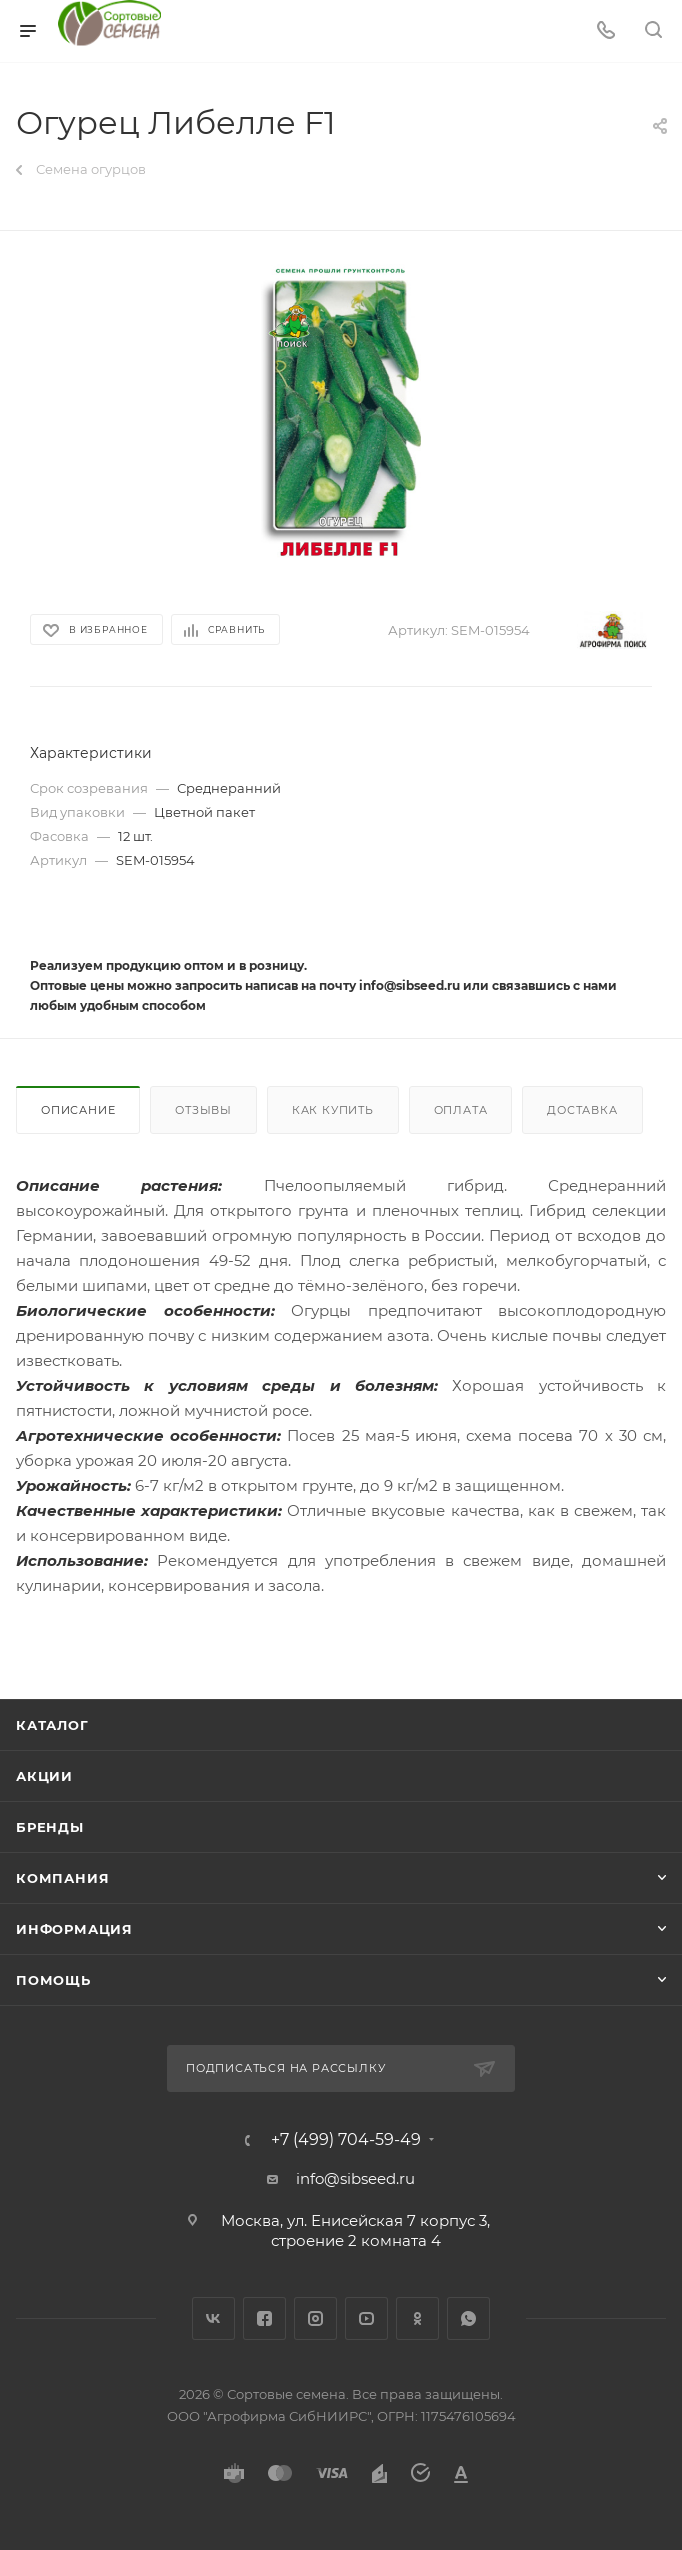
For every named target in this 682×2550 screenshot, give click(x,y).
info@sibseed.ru (355, 2178)
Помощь (53, 1980)
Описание (78, 1110)
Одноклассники (417, 2318)
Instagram (315, 2318)
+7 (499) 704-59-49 (346, 2140)
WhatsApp (468, 2318)
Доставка (582, 1110)
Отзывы (203, 1110)
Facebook (264, 2318)
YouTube (366, 2318)
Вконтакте (213, 2318)
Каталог (52, 1725)
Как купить (333, 1110)
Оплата (461, 1110)
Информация (74, 1929)
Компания (62, 1878)
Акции (44, 1776)
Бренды (50, 1827)
